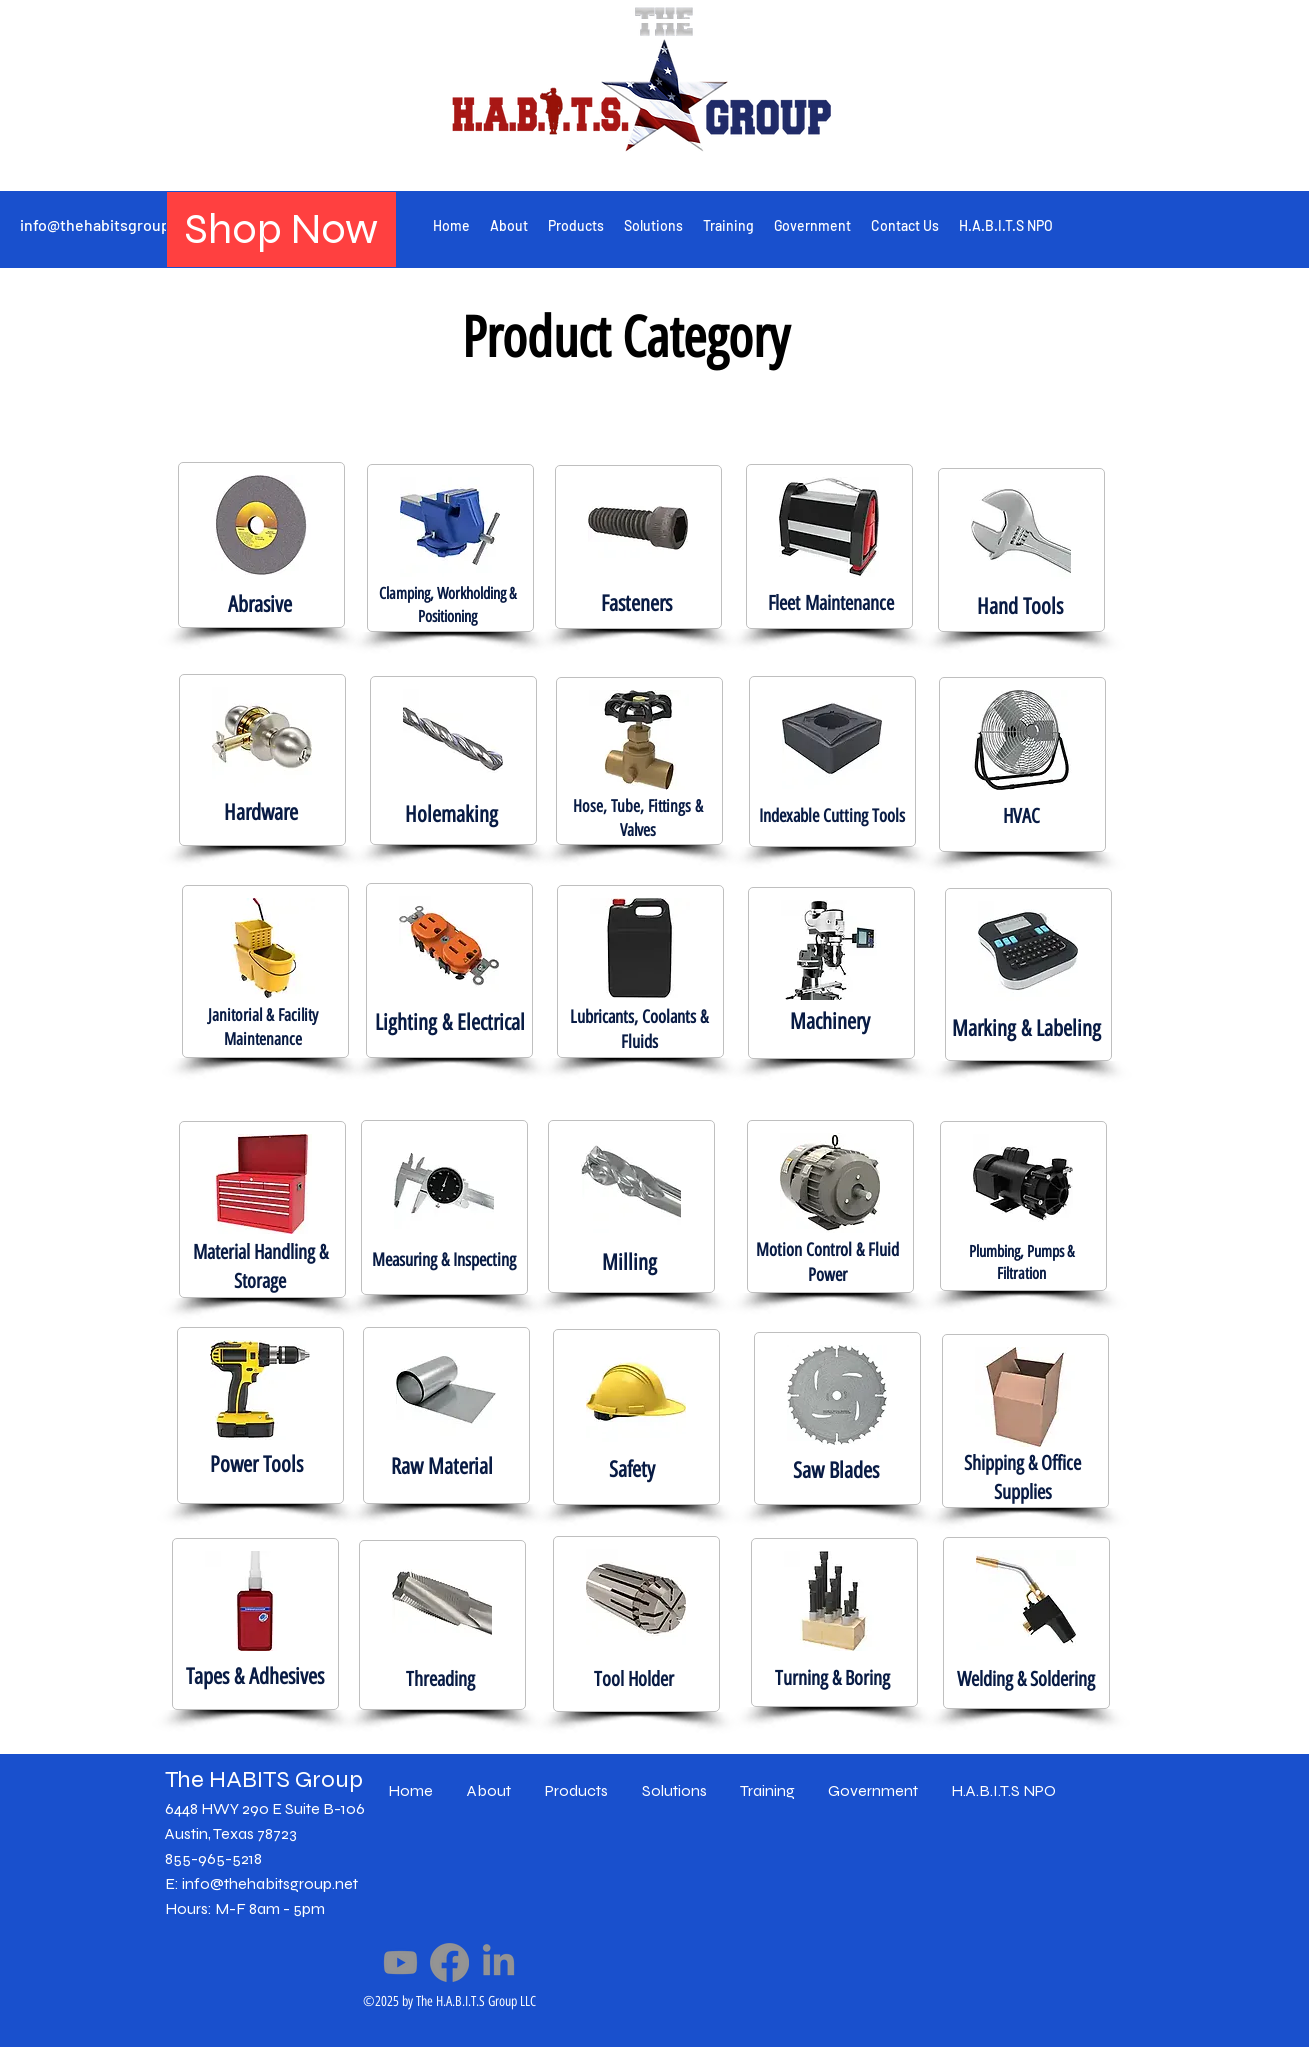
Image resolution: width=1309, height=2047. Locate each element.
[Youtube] (400, 1962)
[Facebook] (449, 1962)
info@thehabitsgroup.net (109, 224)
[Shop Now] (281, 229)
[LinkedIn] (498, 1962)
